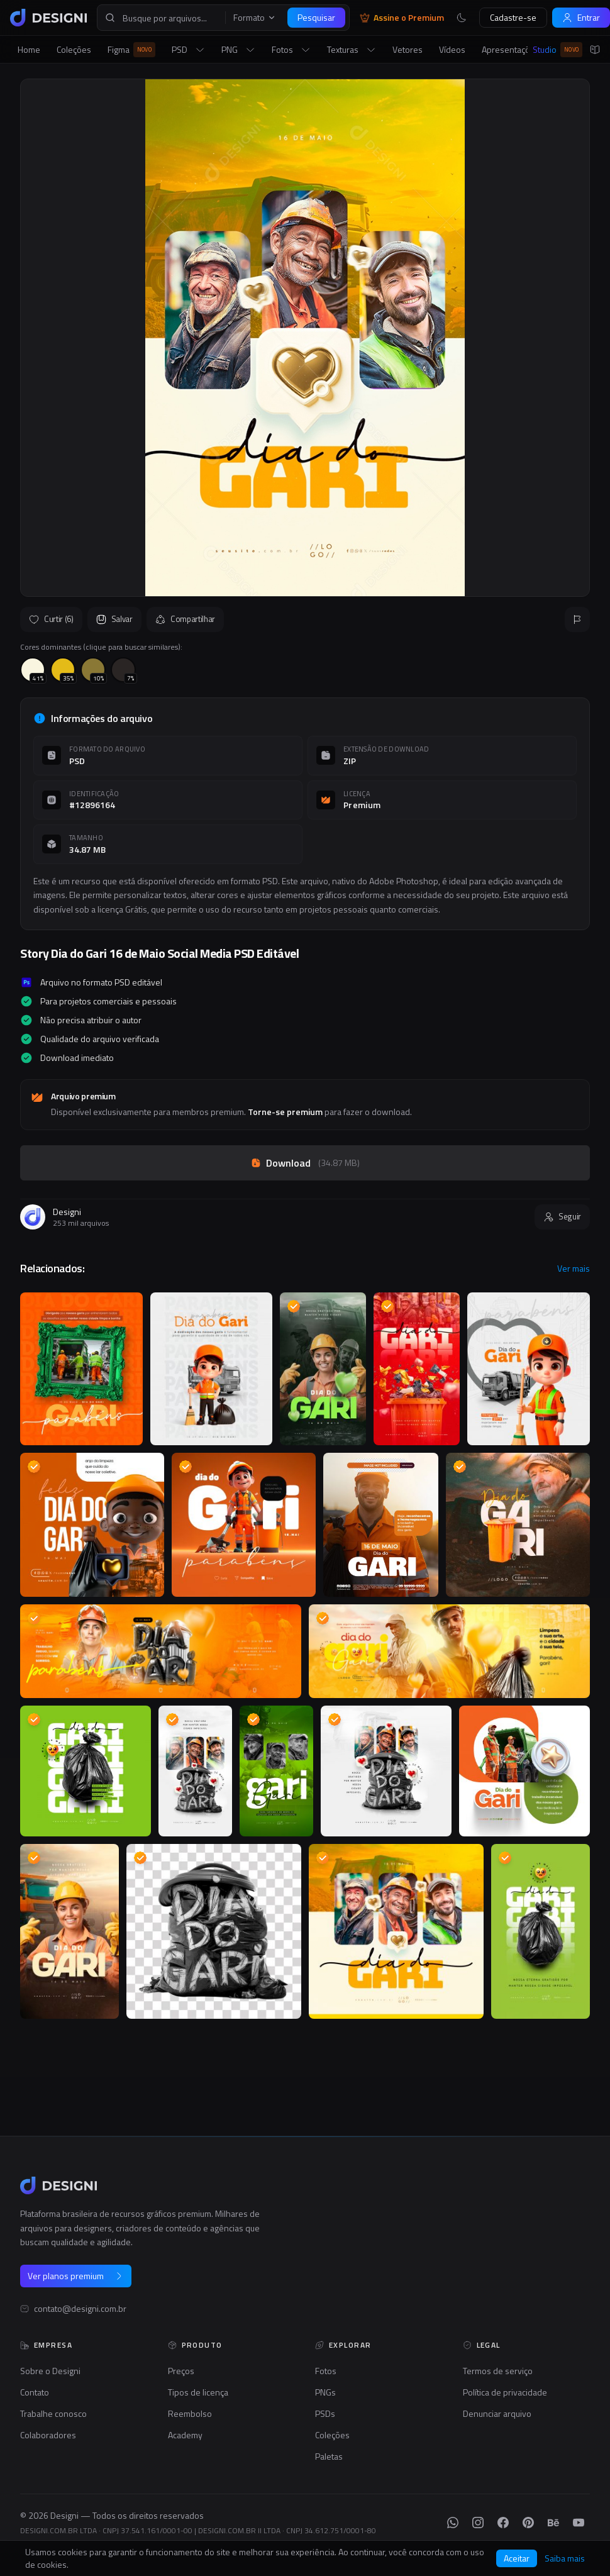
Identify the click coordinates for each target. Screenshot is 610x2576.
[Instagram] (478, 2522)
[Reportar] (577, 619)
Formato (254, 17)
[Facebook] (503, 2522)
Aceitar (517, 2558)
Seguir (562, 1216)
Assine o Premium (402, 17)
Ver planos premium (76, 2275)
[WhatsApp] (452, 2522)
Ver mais (573, 1268)
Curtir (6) (51, 619)
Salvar (114, 619)
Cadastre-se (513, 17)
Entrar (581, 17)
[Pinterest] (528, 2522)
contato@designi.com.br (80, 2308)
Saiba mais (565, 2558)
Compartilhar (185, 619)
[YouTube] (578, 2522)
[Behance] (553, 2522)
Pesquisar (316, 17)
